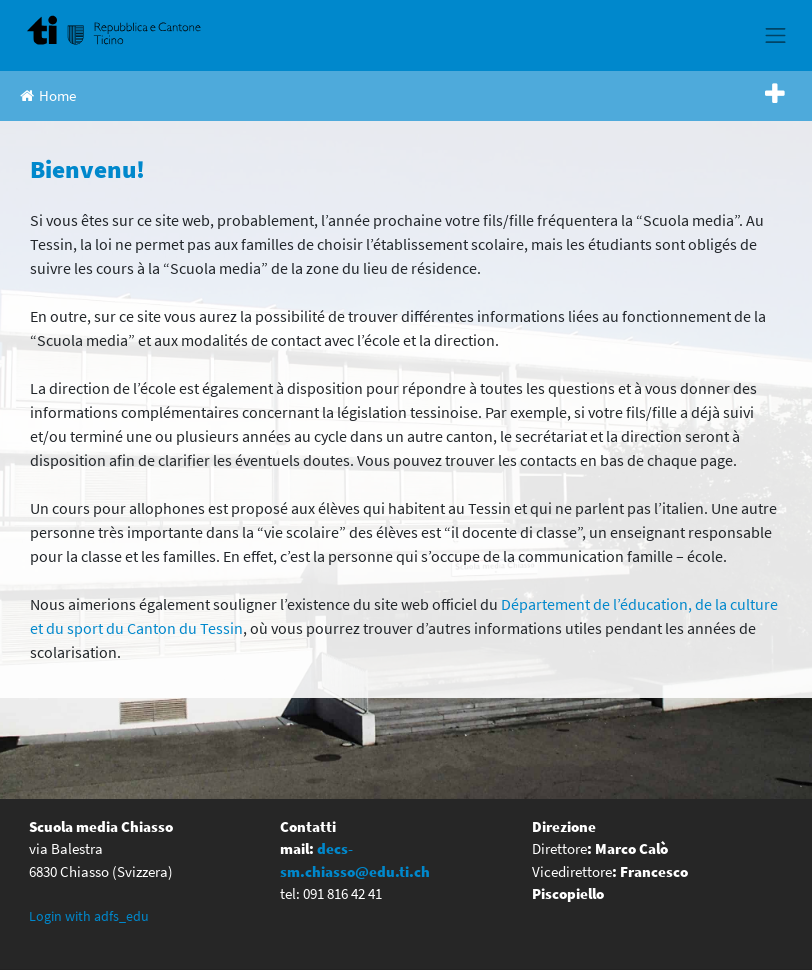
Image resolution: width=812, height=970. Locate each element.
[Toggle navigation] (776, 35)
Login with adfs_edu (89, 916)
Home (48, 95)
